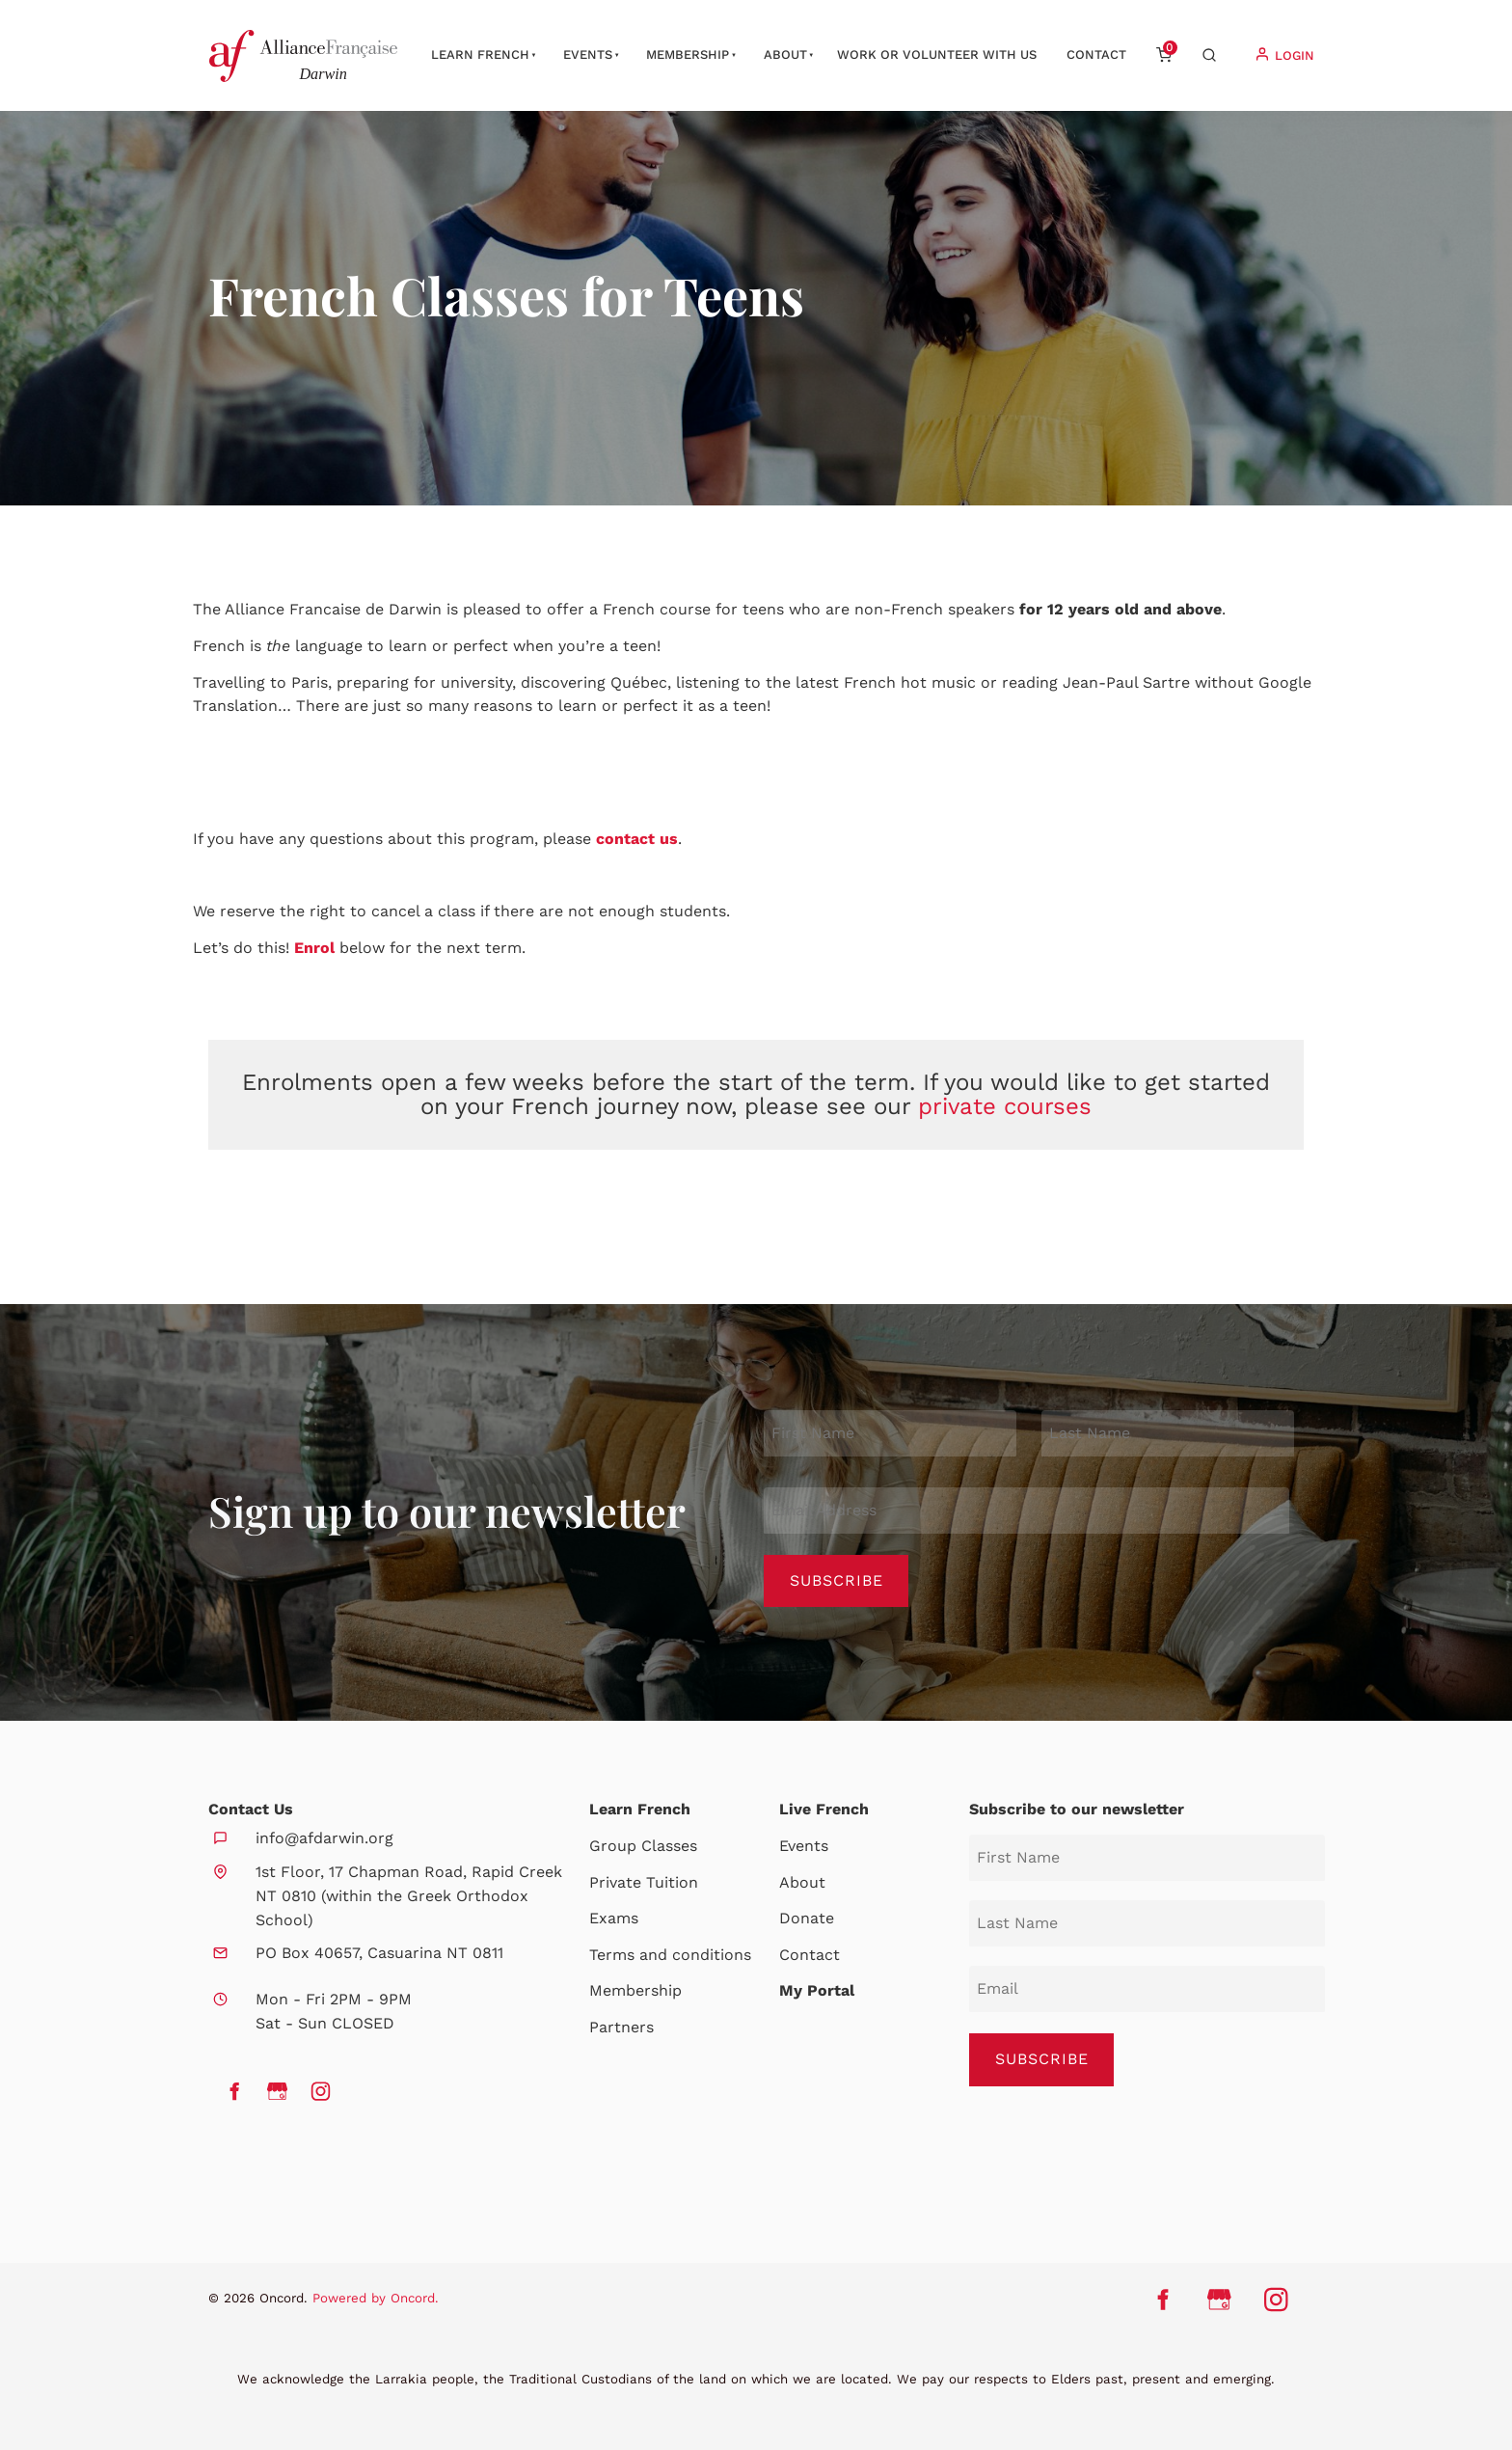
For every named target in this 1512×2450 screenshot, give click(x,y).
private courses (1005, 1106)
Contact (1096, 54)
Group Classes (643, 1846)
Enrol (316, 948)
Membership (687, 54)
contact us (637, 839)
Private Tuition (643, 1882)
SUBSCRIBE (1042, 2059)
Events (587, 54)
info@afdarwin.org (324, 1838)
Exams (613, 1918)
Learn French (480, 54)
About (785, 54)
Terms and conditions (670, 1955)
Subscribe (836, 1580)
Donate (806, 1918)
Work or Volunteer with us (937, 54)
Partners (621, 2027)
